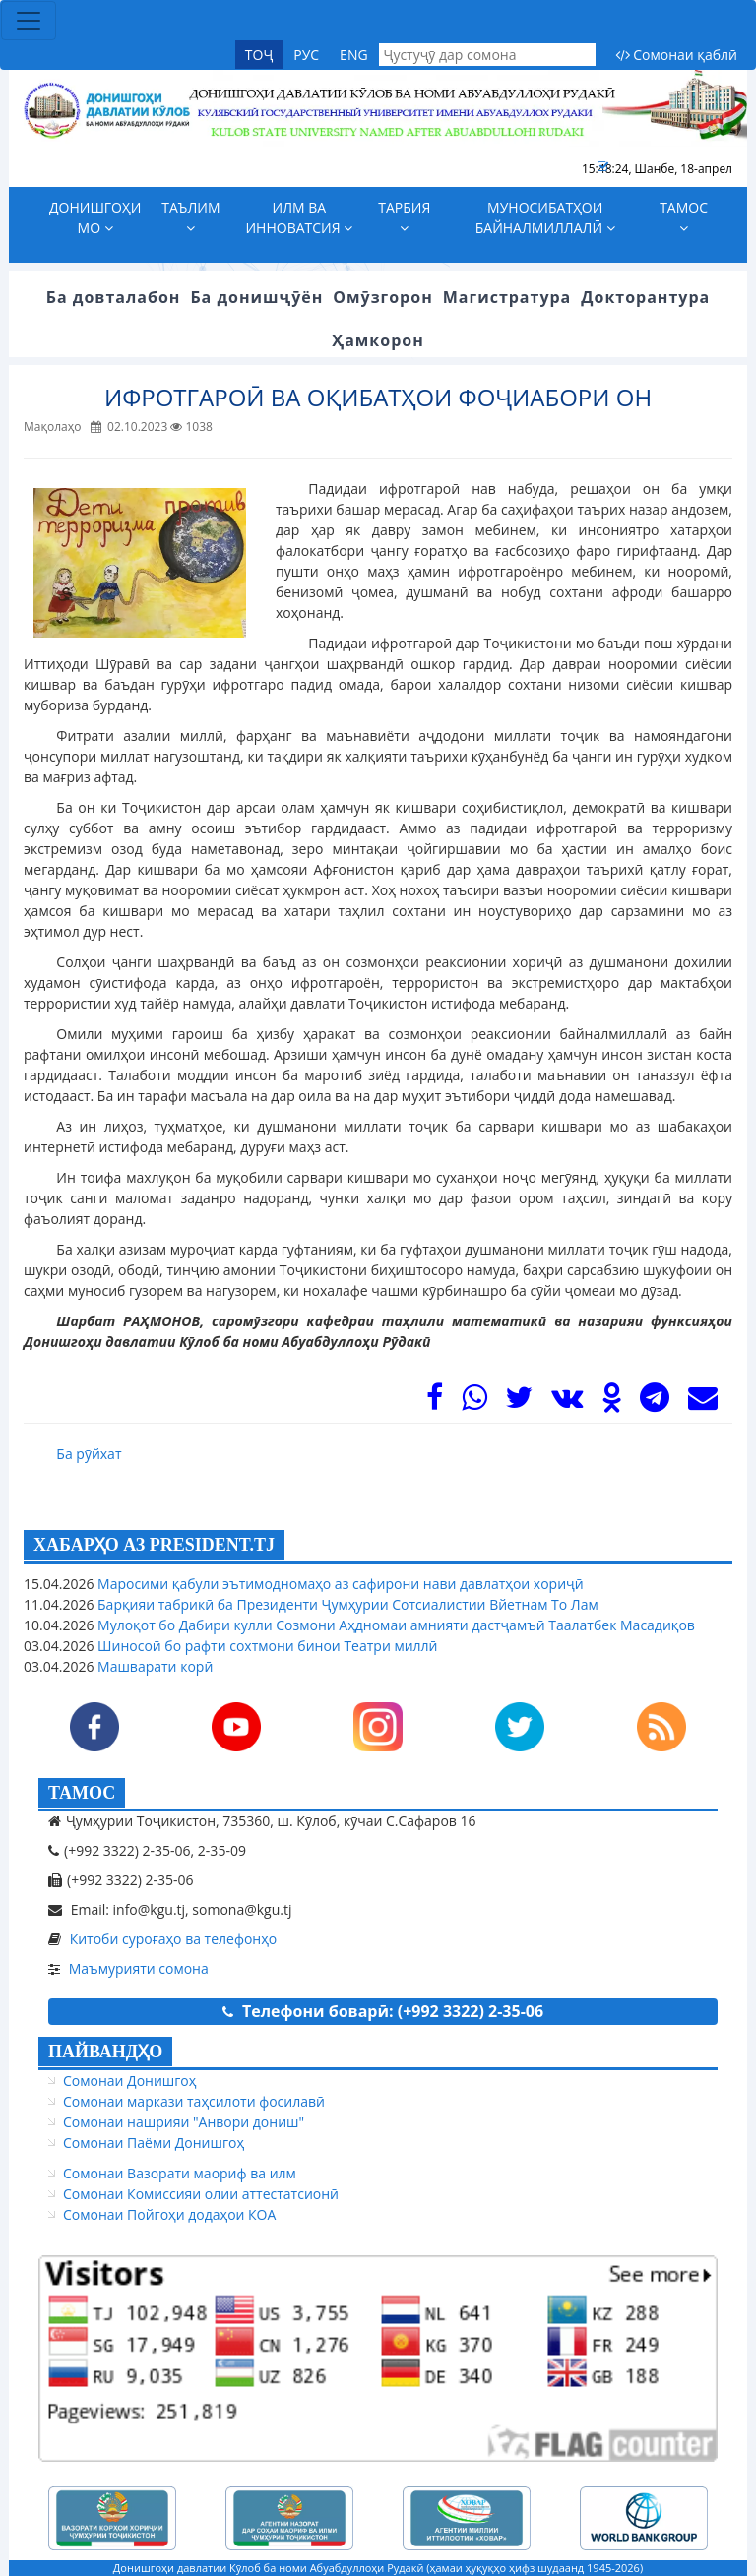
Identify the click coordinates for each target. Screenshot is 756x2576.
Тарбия (404, 216)
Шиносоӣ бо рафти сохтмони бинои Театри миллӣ (265, 1645)
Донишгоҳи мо (95, 217)
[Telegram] (654, 1402)
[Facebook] (434, 1402)
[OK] (611, 1402)
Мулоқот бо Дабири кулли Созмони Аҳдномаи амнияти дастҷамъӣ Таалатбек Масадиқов (394, 1625)
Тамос (684, 216)
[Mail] (703, 1402)
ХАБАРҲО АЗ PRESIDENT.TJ (154, 1545)
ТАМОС (81, 1793)
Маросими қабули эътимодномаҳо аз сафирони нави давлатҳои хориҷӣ (338, 1583)
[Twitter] (519, 1402)
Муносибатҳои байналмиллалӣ (545, 217)
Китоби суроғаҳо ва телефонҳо (174, 1939)
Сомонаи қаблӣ (676, 54)
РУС (306, 54)
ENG (354, 54)
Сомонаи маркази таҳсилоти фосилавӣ (194, 2101)
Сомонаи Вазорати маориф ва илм (179, 2173)
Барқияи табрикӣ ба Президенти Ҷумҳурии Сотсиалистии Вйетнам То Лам (346, 1604)
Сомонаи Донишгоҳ (129, 2080)
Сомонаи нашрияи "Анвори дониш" (183, 2122)
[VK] (567, 1402)
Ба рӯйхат (88, 1453)
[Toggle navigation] (28, 20)
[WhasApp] (474, 1402)
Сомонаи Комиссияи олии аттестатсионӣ (201, 2193)
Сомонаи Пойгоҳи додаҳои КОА (169, 2214)
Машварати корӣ (153, 1666)
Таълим (190, 216)
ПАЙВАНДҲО (105, 2051)
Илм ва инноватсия (298, 217)
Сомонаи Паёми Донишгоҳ (153, 2142)
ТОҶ (259, 54)
